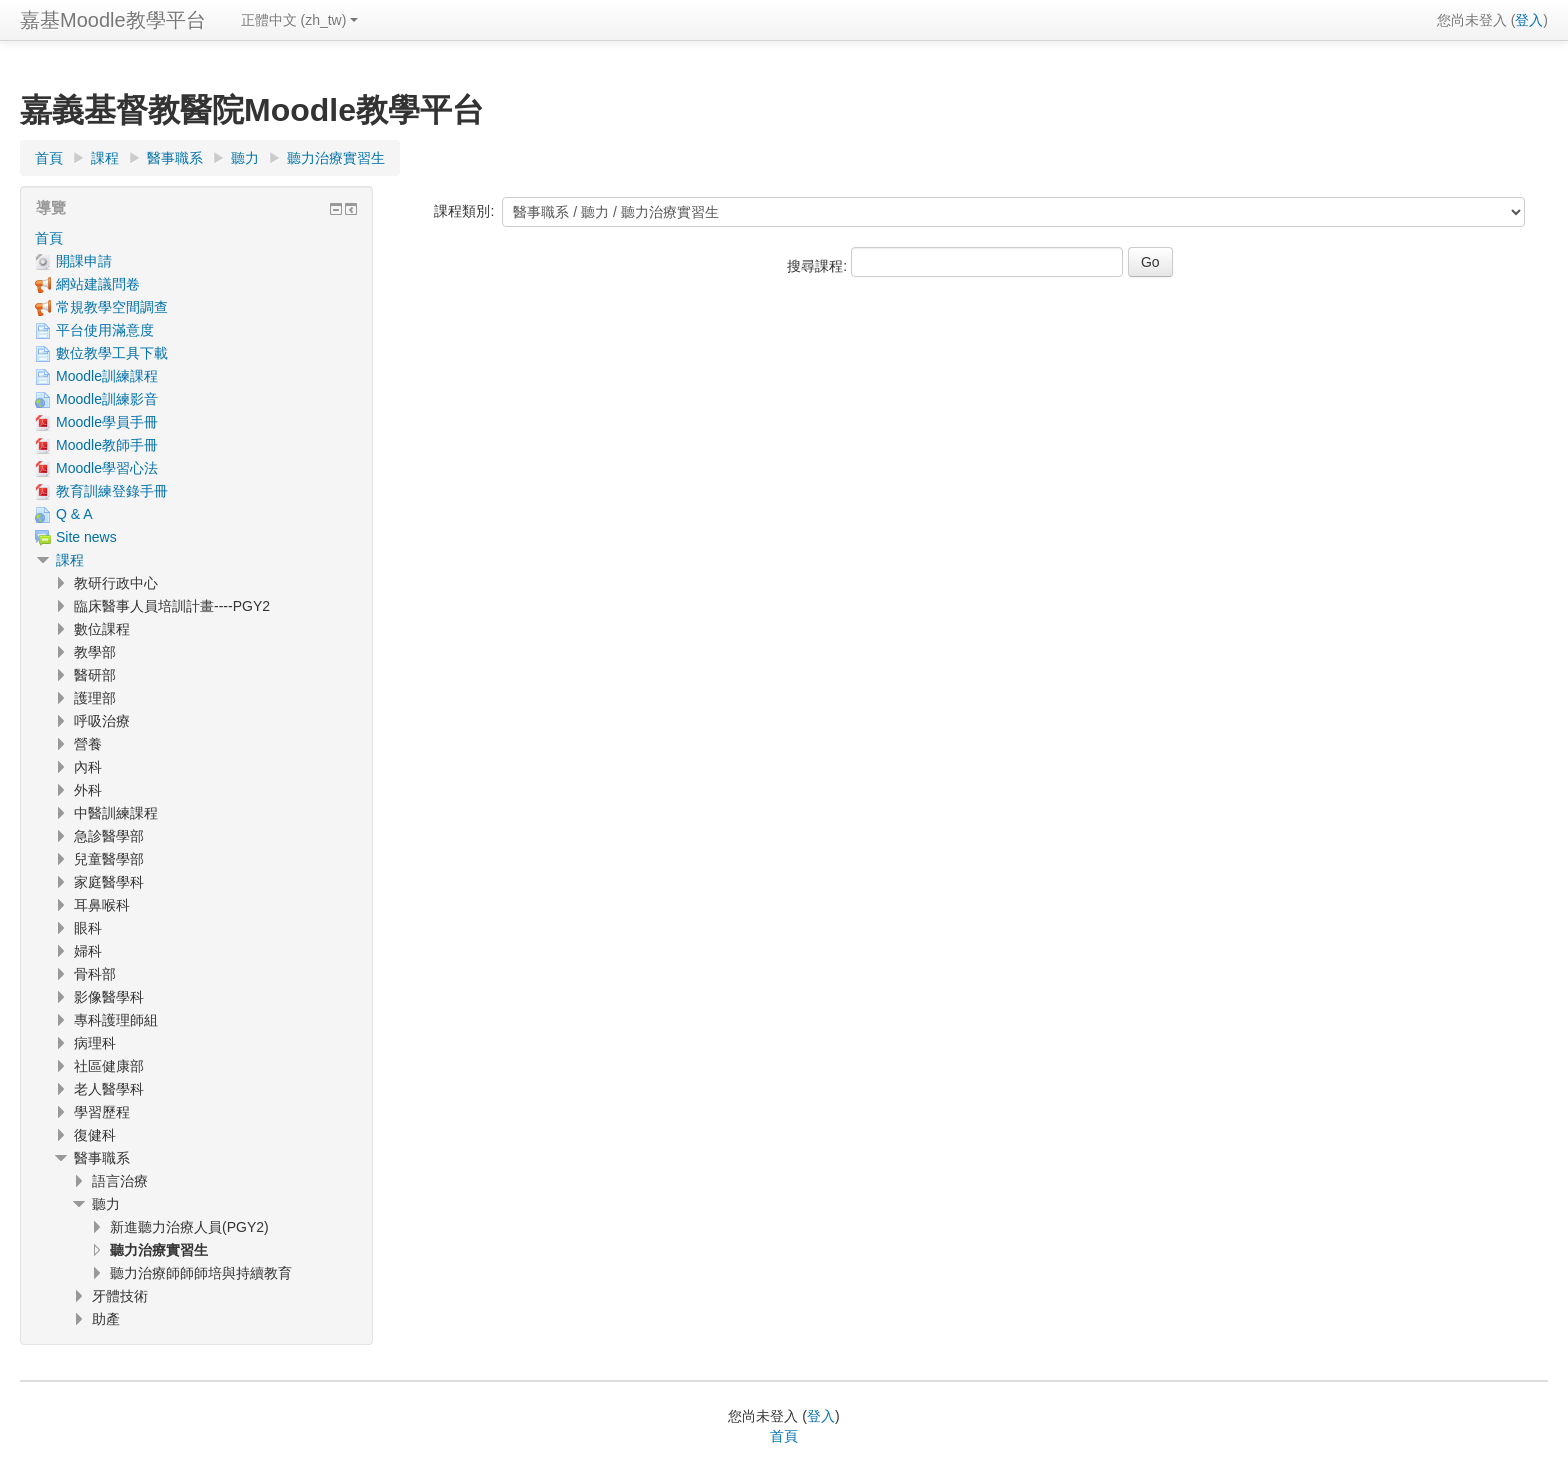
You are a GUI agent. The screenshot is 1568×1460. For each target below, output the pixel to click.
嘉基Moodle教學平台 (113, 20)
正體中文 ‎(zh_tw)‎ (300, 20)
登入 (1529, 20)
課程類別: (464, 211)
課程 (70, 560)
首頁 (49, 238)
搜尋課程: (819, 266)
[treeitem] (196, 238)
